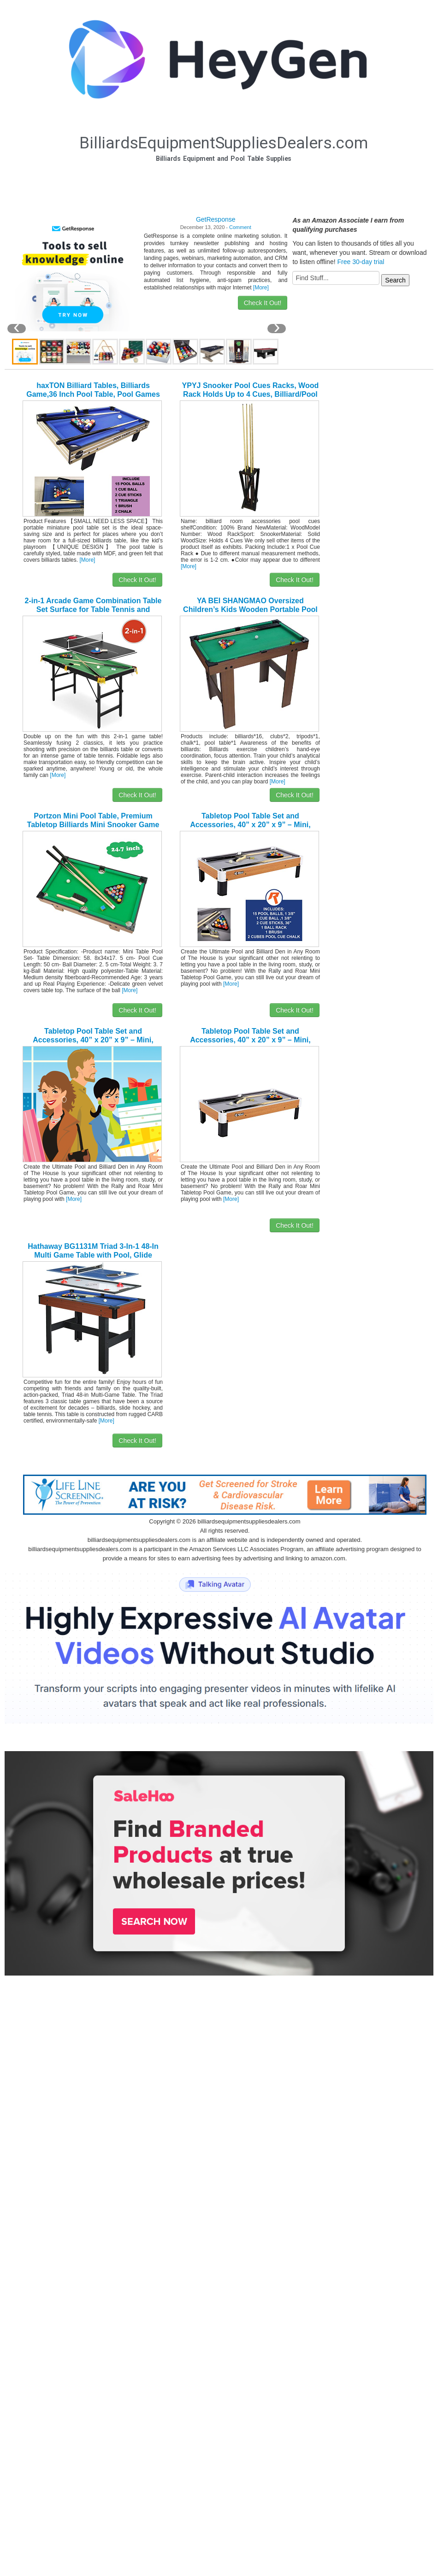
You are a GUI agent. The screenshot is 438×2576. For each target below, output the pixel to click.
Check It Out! (263, 302)
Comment (240, 227)
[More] (261, 287)
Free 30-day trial (360, 261)
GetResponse (216, 219)
